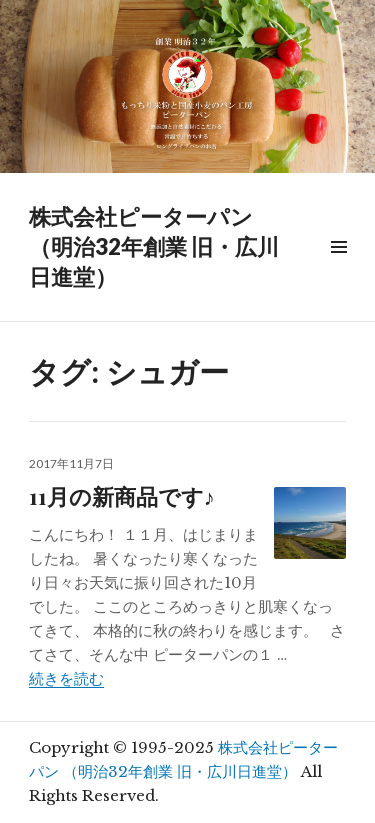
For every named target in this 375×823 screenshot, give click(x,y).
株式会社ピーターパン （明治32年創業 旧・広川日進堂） (154, 246)
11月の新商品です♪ (122, 496)
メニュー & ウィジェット (338, 269)
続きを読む (66, 678)
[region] (187, 86)
